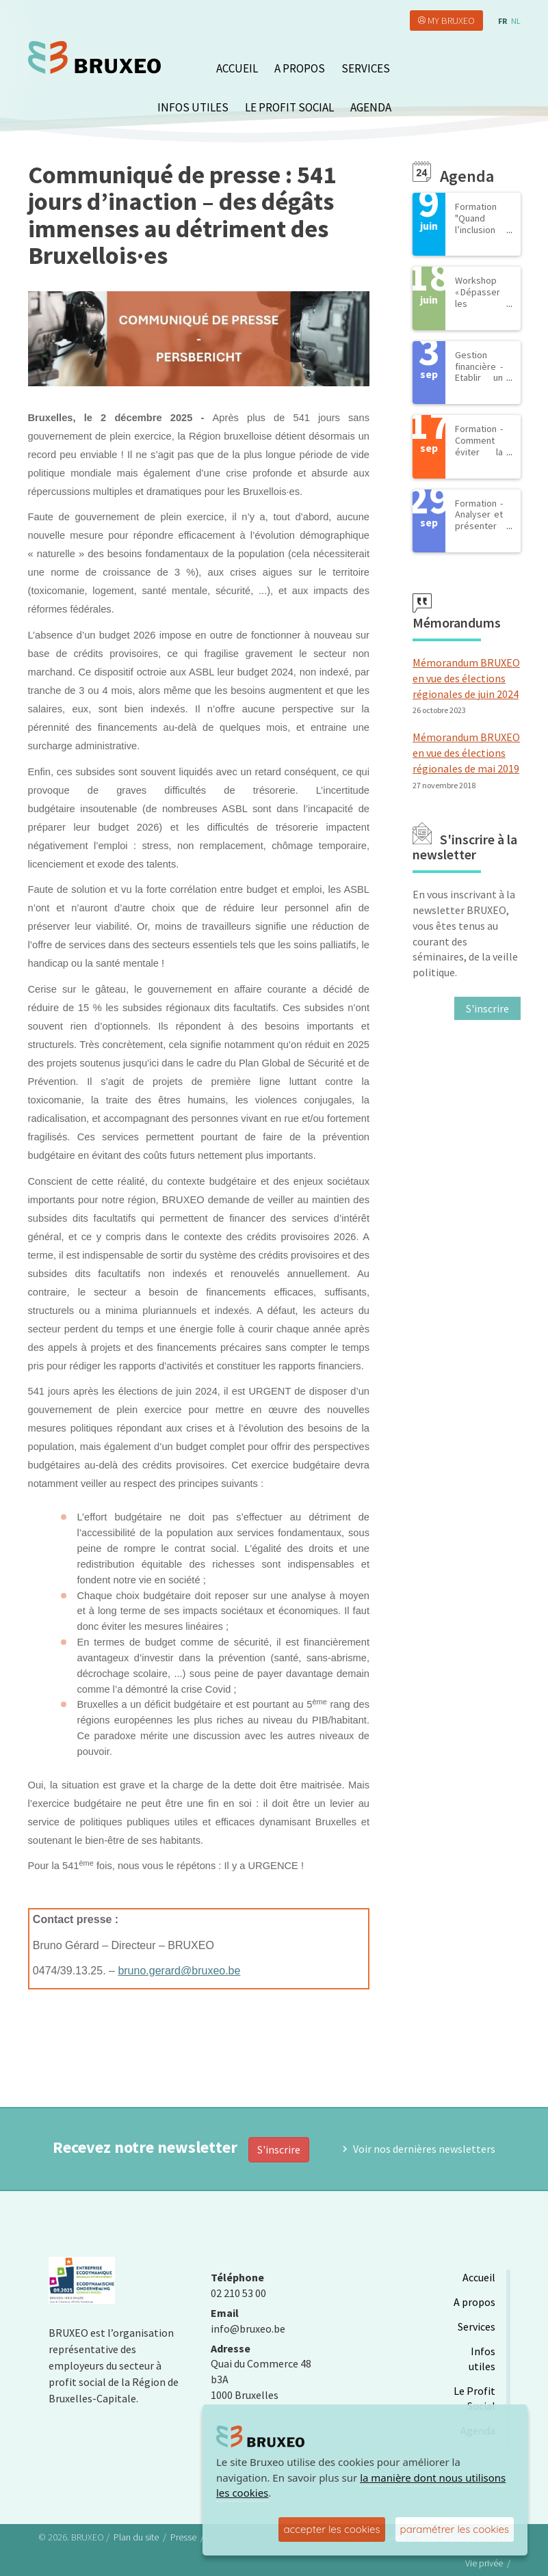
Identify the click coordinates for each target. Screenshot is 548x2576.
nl (516, 21)
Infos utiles (193, 107)
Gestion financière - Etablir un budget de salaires (479, 378)
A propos (299, 68)
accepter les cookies (331, 2529)
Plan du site (136, 2537)
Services (365, 68)
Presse (183, 2537)
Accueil (237, 68)
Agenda (370, 107)
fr (502, 21)
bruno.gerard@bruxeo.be (179, 1970)
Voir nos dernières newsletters (424, 2149)
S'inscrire (278, 2149)
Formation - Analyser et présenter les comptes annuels (479, 532)
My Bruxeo (451, 20)
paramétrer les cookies (454, 2529)
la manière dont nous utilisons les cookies (361, 2485)
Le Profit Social (289, 107)
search (512, 65)
